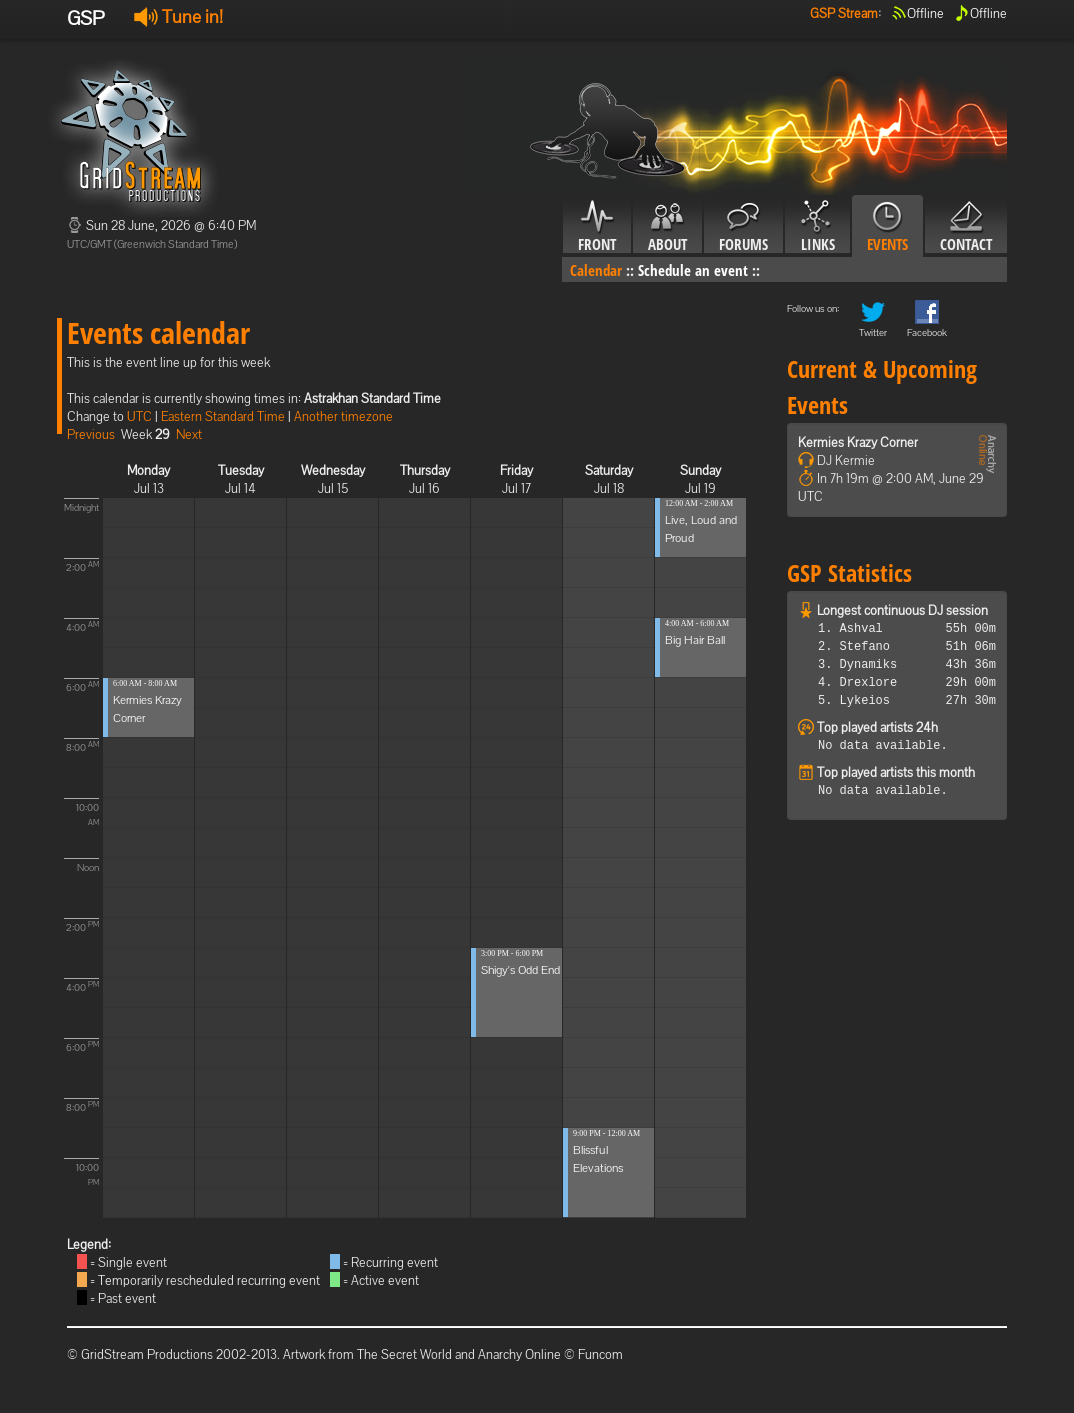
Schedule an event (693, 270)
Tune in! (178, 16)
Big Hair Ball (695, 640)
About (667, 227)
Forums (743, 227)
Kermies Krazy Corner (858, 442)
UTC (139, 416)
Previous (91, 434)
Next (189, 434)
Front (597, 227)
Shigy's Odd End (520, 970)
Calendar (596, 270)
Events (887, 227)
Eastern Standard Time (223, 416)
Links (817, 227)
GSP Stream (844, 13)
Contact (966, 227)
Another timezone (343, 416)
